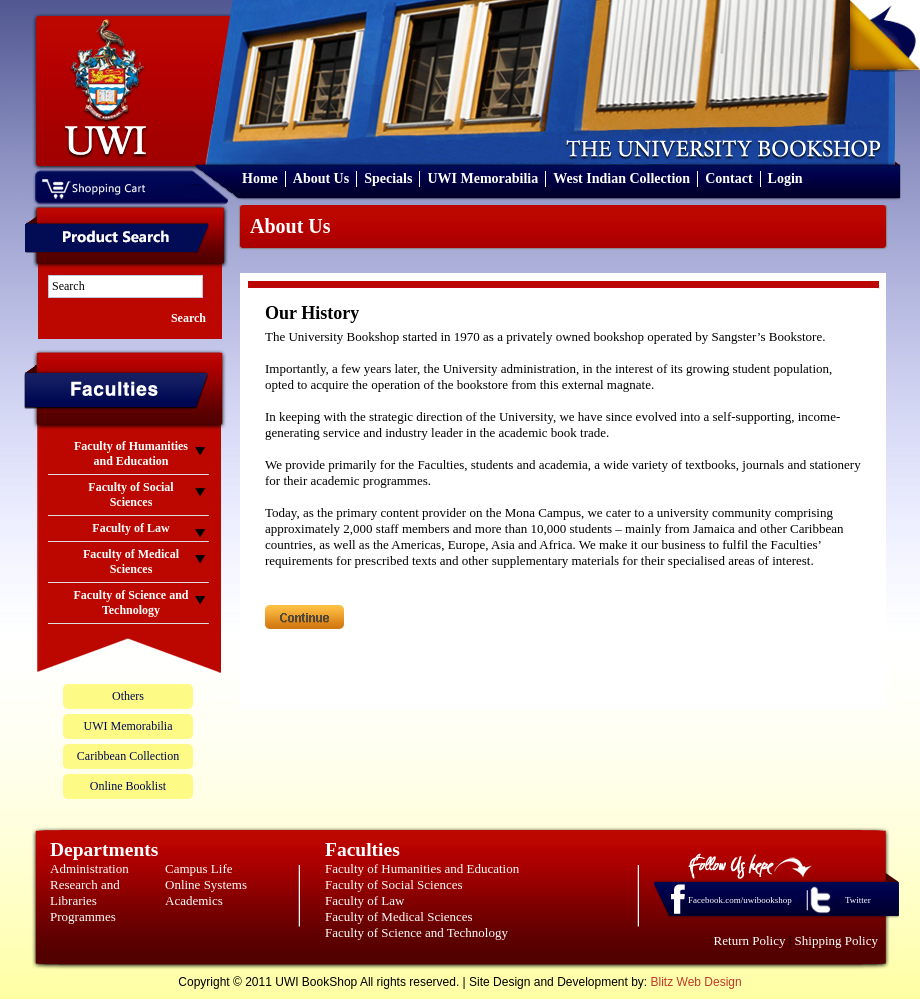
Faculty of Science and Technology (416, 932)
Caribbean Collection (128, 756)
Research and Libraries (85, 892)
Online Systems (206, 884)
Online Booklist (128, 786)
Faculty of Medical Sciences (399, 916)
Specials (388, 178)
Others (128, 696)
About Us (321, 178)
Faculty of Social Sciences (394, 884)
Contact (728, 178)
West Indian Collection (621, 178)
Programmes (83, 916)
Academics (194, 900)
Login (785, 178)
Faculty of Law (364, 900)
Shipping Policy (836, 940)
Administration (89, 868)
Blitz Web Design (696, 982)
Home (260, 178)
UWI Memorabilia (482, 178)
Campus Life (199, 868)
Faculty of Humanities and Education (422, 868)
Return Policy (750, 940)
